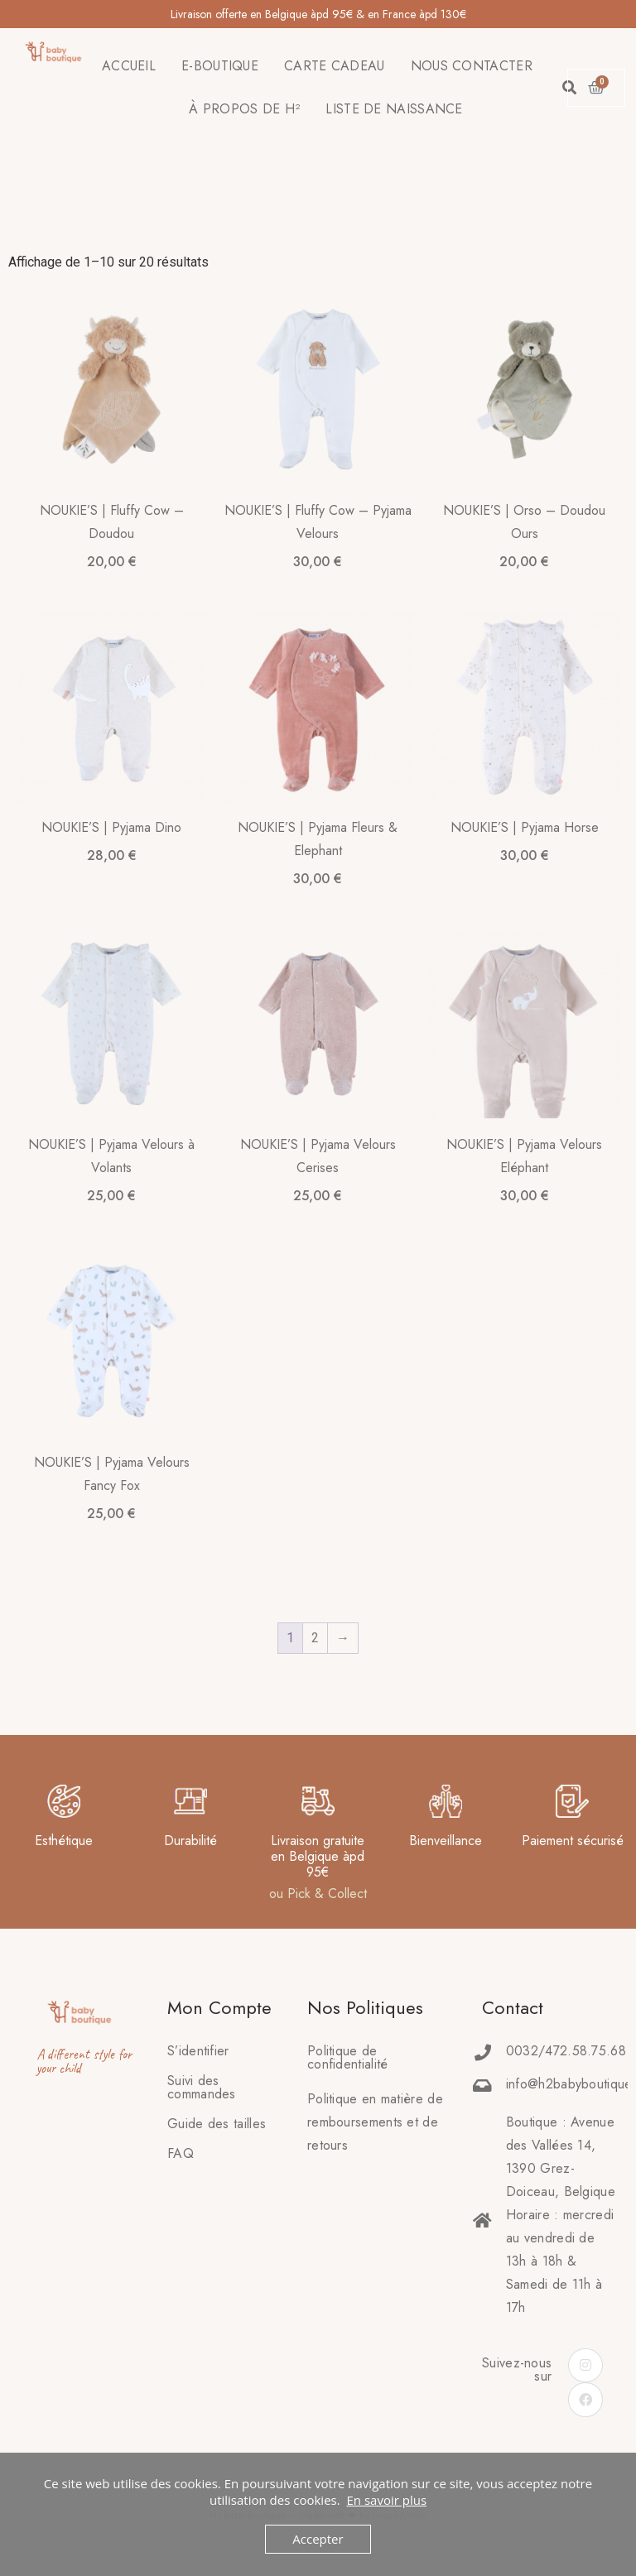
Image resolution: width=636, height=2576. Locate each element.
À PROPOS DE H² (244, 108)
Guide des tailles (216, 2123)
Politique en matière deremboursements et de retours (375, 2122)
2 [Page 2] (315, 1638)
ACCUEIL (129, 65)
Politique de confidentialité (347, 2057)
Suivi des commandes (201, 2087)
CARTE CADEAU (334, 65)
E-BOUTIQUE (219, 65)
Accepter (317, 2538)
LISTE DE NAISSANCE (393, 108)
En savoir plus (386, 2500)
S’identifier (198, 2050)
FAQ (180, 2153)
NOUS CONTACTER (471, 65)
